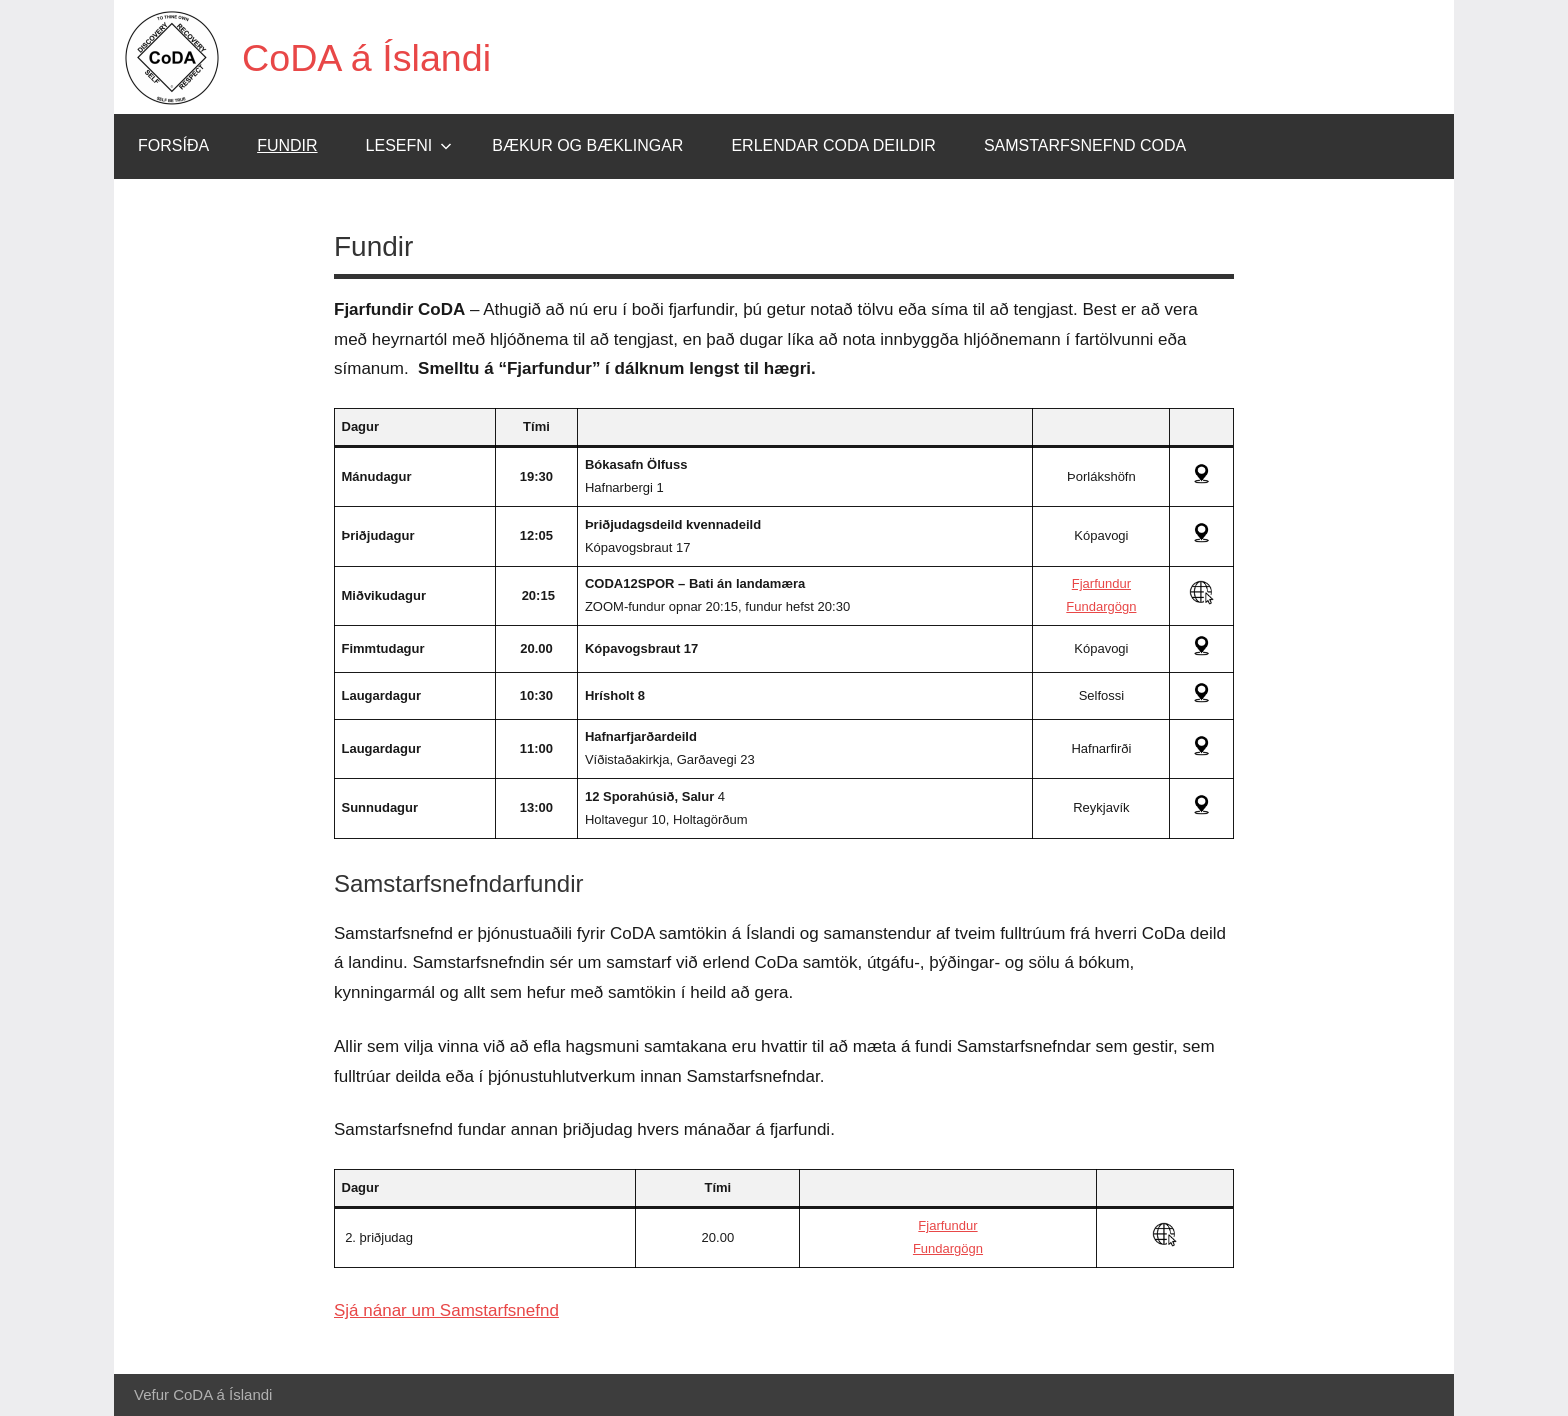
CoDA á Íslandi (374, 57)
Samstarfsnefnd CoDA (1085, 145)
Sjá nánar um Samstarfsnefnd (446, 1310)
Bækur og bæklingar (587, 145)
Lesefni (409, 145)
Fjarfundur (1101, 583)
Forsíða (173, 145)
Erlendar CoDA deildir (833, 145)
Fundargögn (1101, 606)
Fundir (287, 145)
